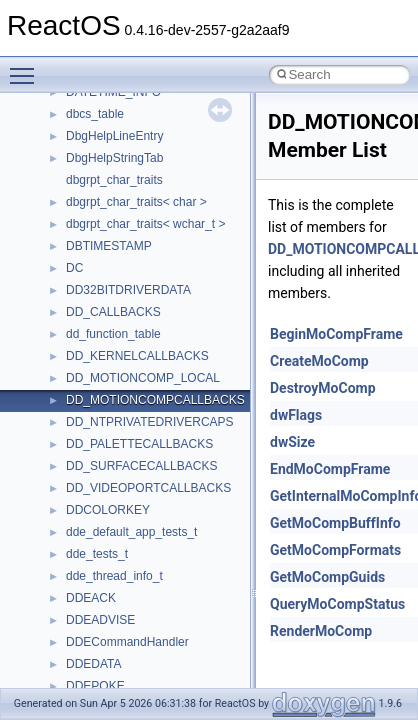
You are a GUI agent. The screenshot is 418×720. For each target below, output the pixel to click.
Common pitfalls (77, 144)
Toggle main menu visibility (27, 67)
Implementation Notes (92, 298)
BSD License (68, 320)
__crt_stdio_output (115, 518)
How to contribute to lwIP (100, 100)
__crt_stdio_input (111, 496)
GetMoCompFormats (335, 550)
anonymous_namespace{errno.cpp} (160, 672)
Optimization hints (81, 276)
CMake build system (88, 122)
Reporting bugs (74, 188)
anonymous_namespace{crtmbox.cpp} (168, 650)
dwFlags (296, 415)
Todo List (58, 364)
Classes (55, 452)
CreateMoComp (319, 361)
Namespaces (69, 430)
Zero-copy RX (71, 210)
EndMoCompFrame (330, 469)
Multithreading (71, 254)
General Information (87, 342)
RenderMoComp (321, 631)
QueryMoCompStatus (337, 604)
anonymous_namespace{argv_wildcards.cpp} (186, 606)
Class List (76, 474)
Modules (56, 408)
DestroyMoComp (323, 388)
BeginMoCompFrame (336, 334)
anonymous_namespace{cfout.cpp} (159, 628)
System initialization (86, 232)
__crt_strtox (97, 540)
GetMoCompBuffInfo (335, 523)
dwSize (292, 442)
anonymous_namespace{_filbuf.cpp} (162, 584)
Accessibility (98, 562)
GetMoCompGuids (327, 577)
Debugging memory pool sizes (114, 166)
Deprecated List (76, 386)
